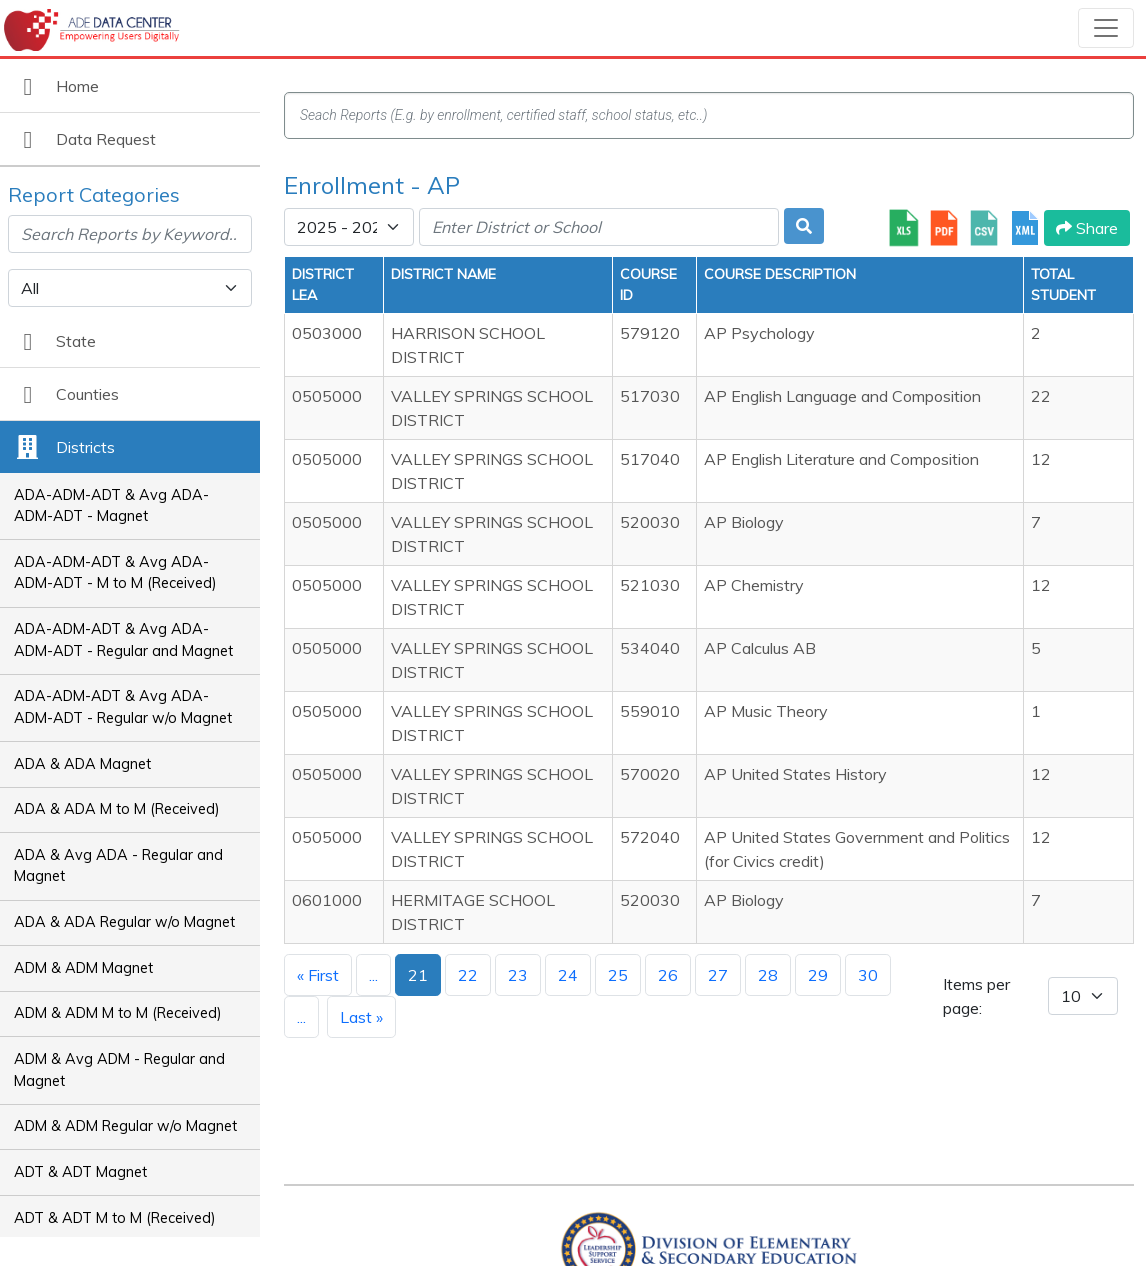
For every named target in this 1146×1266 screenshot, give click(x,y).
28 (768, 975)
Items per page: (976, 996)
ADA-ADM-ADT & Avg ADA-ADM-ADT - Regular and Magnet (123, 640)
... (373, 975)
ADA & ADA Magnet (82, 764)
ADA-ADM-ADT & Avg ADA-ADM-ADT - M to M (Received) (115, 573)
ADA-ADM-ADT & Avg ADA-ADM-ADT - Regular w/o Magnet (123, 707)
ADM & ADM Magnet (83, 968)
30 (868, 975)
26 (668, 975)
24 (568, 975)
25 (618, 975)
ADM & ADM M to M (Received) (118, 1013)
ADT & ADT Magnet (80, 1172)
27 (718, 975)
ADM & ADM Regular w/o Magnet (125, 1126)
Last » (361, 1017)
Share (1087, 228)
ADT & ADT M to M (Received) (115, 1218)
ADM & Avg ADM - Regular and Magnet (119, 1070)
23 (518, 975)
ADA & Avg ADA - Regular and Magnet (118, 866)
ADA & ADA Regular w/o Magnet (124, 922)
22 (468, 975)
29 (818, 975)
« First (318, 975)
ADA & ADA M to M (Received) (117, 809)
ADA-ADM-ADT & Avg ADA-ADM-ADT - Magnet (111, 506)
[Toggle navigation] (1106, 28)
